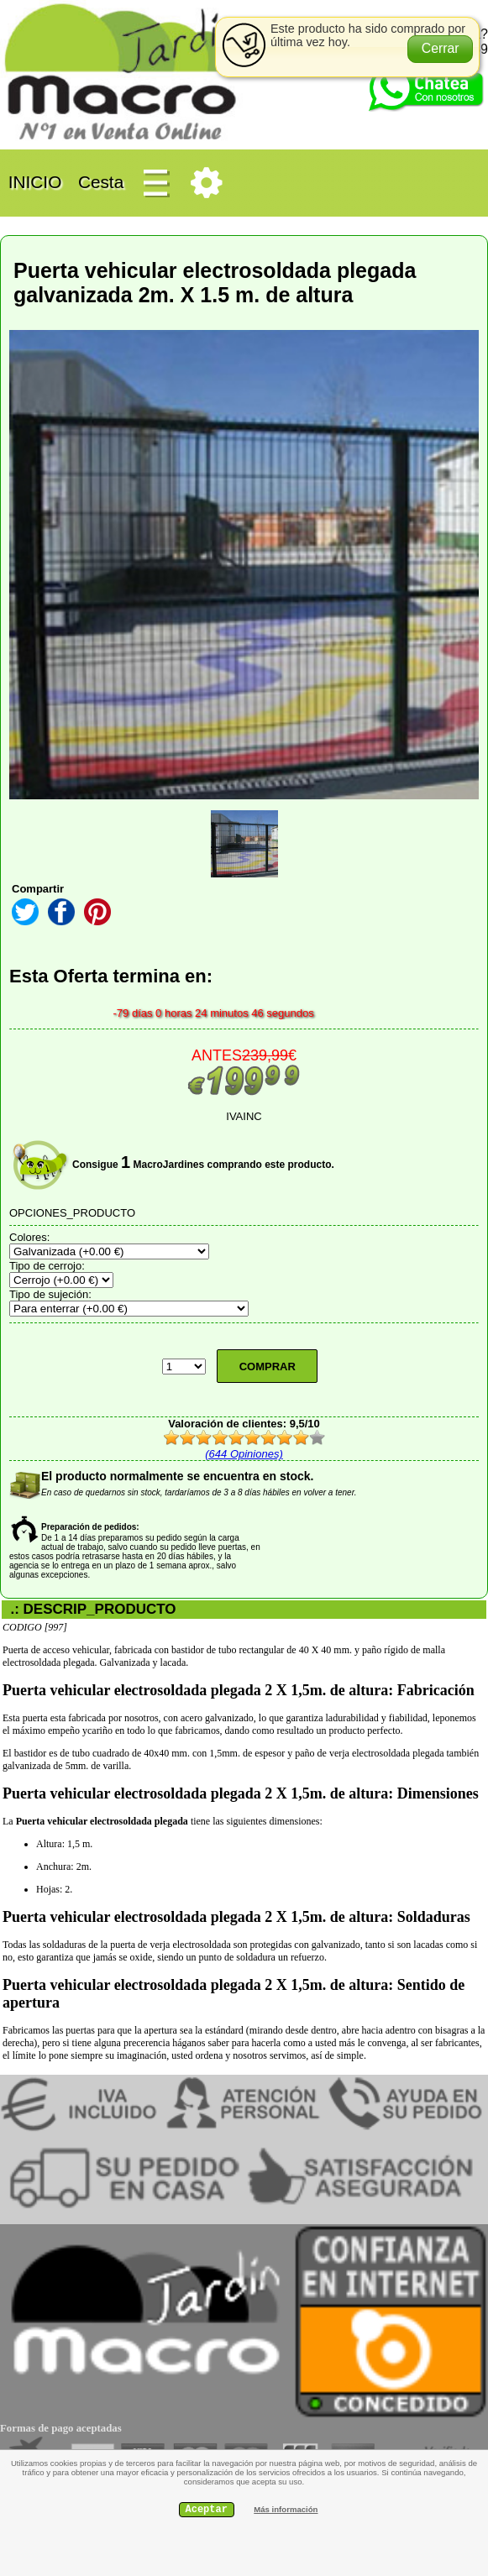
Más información (285, 2509)
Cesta (101, 181)
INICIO (34, 181)
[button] (440, 49)
